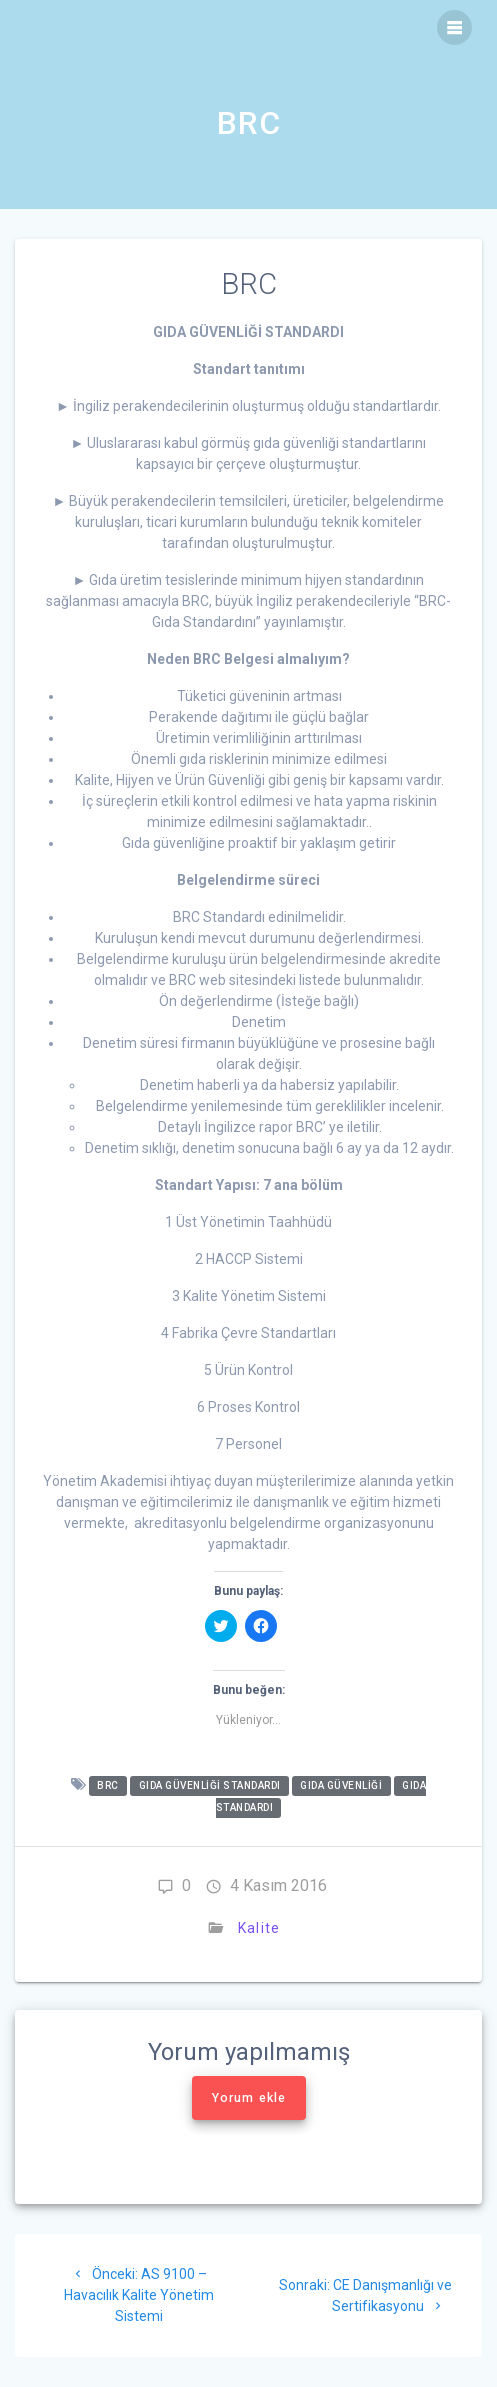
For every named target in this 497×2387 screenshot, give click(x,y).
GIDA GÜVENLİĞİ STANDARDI (210, 1785)
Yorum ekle (249, 2098)
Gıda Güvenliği (341, 1785)
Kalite (258, 1928)
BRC (108, 1785)
